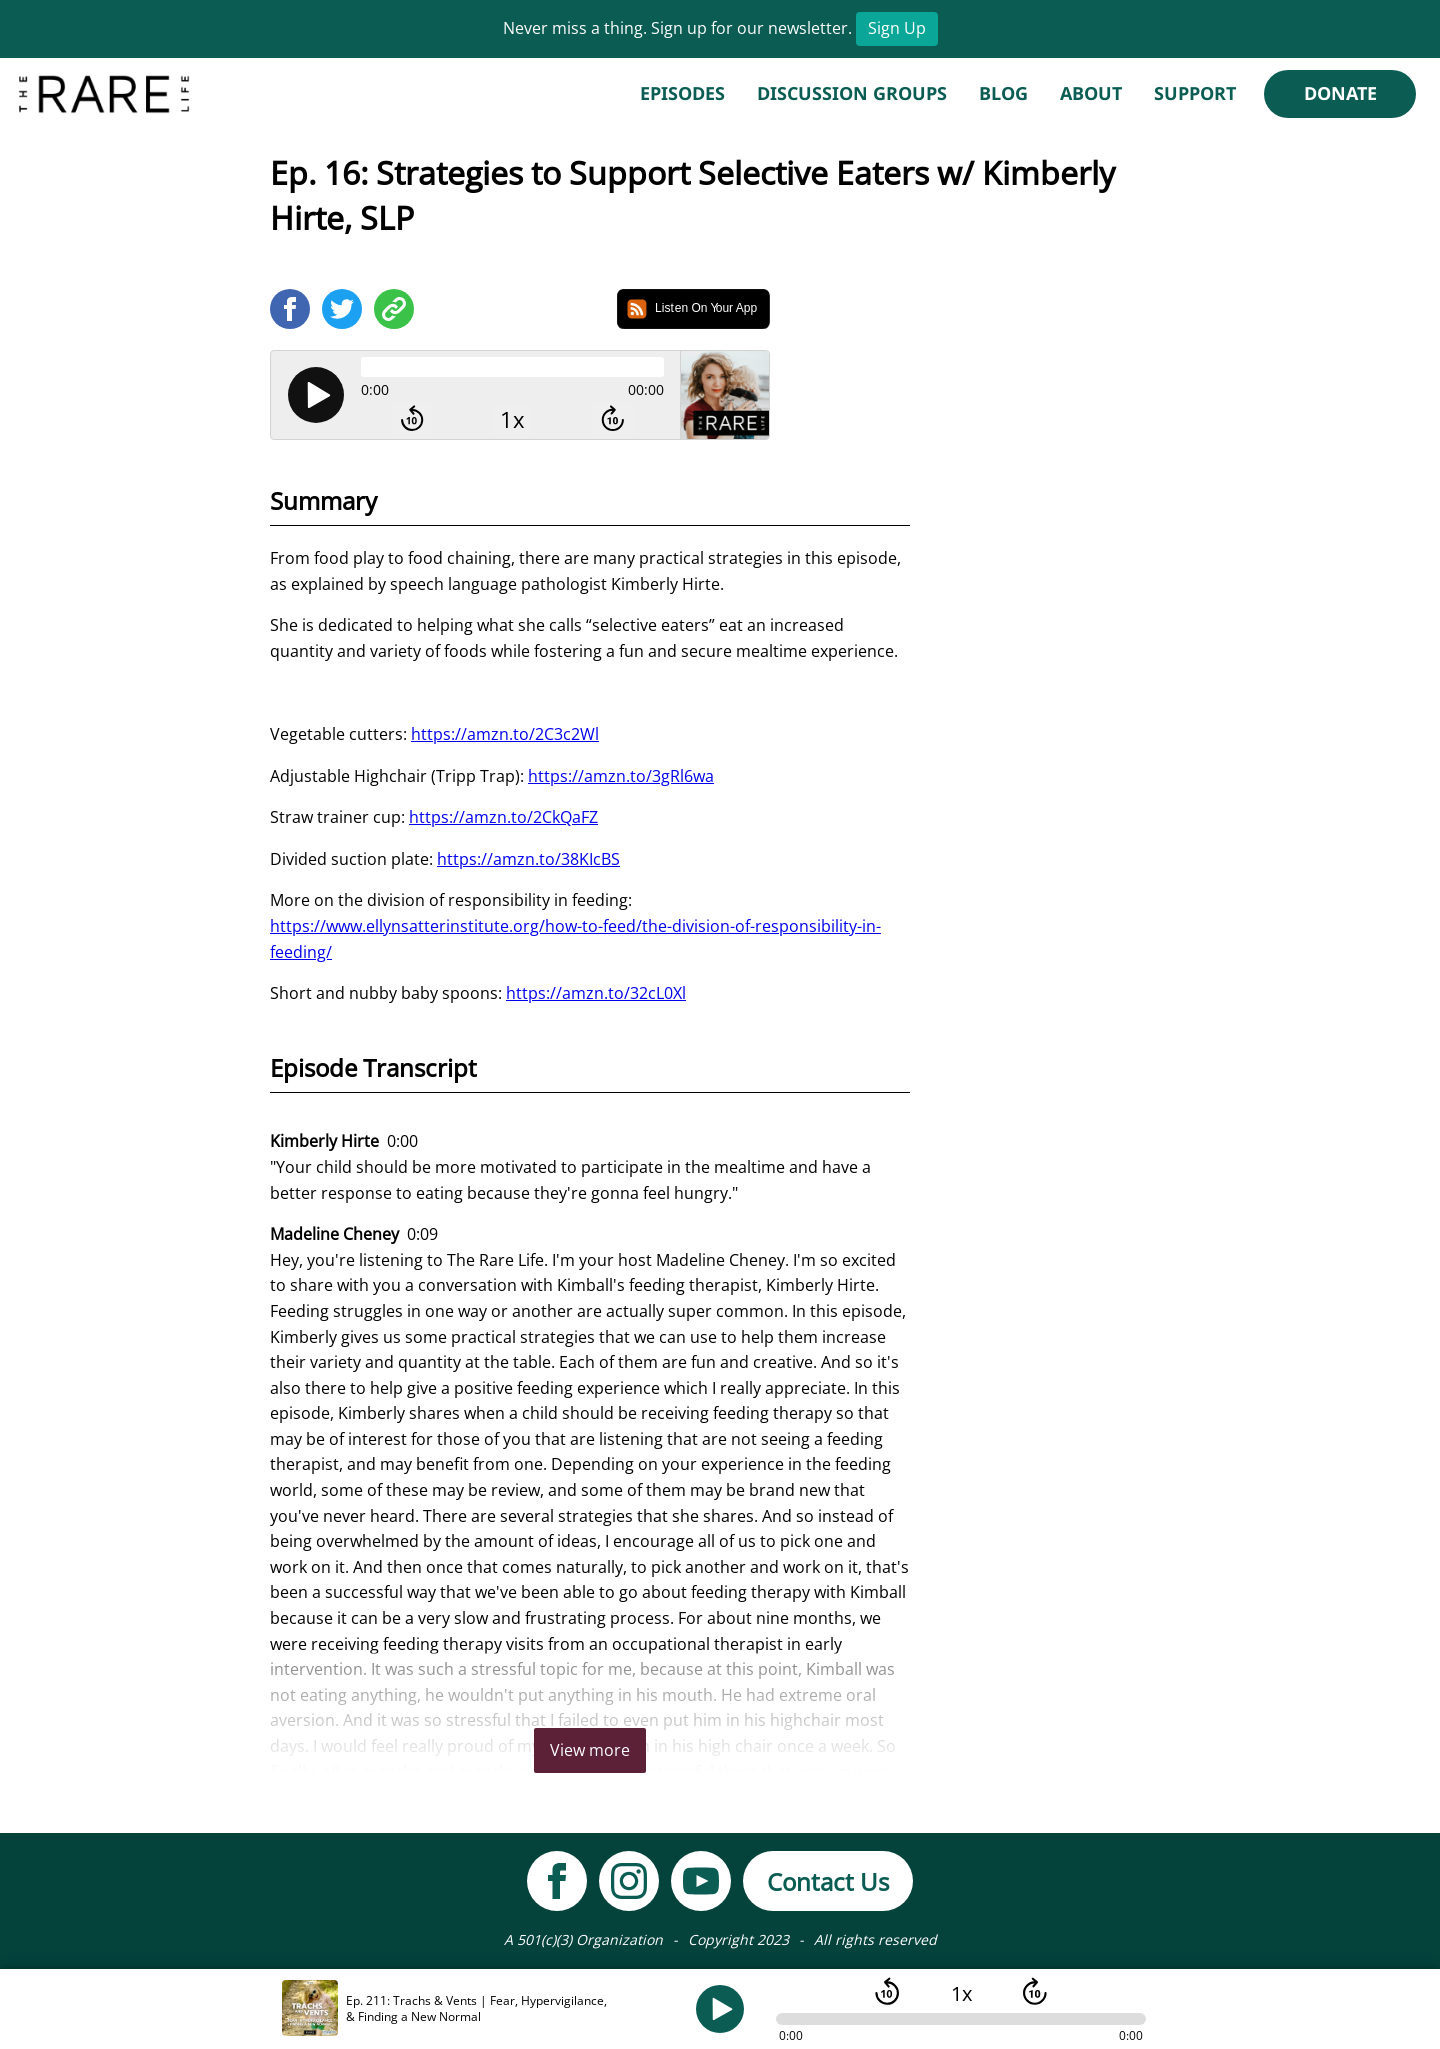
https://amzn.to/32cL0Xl (596, 993)
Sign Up (897, 28)
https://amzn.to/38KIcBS (528, 859)
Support (1195, 93)
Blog (1003, 93)
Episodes (682, 93)
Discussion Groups (852, 93)
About (1091, 93)
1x (512, 419)
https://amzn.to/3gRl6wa (621, 776)
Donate (1340, 93)
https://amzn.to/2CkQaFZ (503, 817)
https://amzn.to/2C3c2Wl (505, 734)
